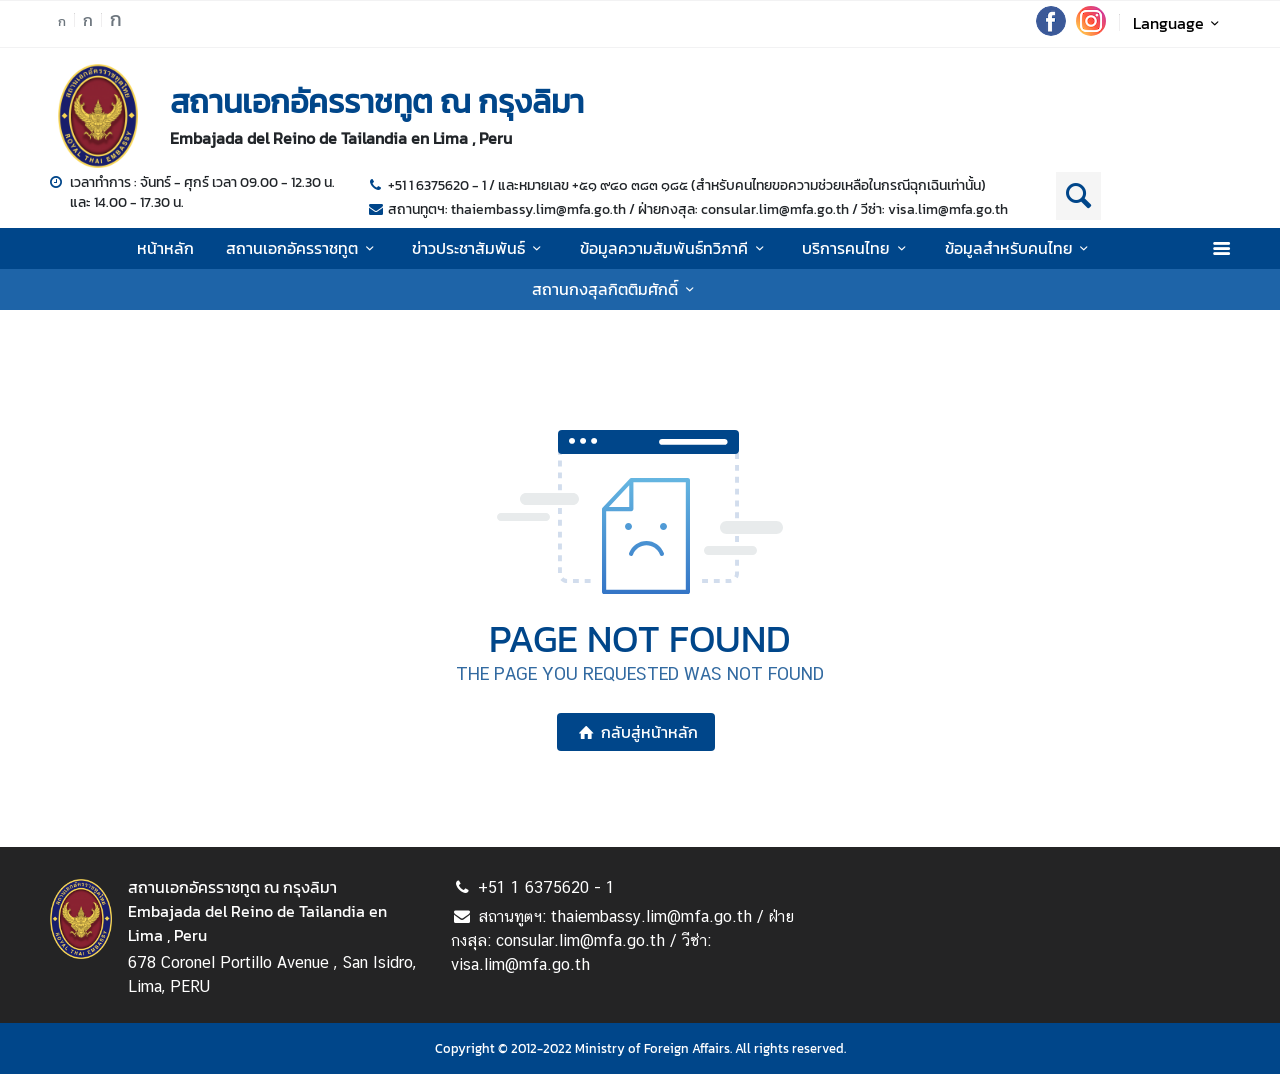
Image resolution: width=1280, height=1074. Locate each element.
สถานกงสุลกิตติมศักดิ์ (616, 289)
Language (1179, 23)
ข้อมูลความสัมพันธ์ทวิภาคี (675, 248)
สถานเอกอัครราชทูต (303, 248)
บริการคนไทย (857, 248)
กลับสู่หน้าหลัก (635, 732)
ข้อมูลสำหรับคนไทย (1020, 248)
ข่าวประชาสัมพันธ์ (479, 248)
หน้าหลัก (165, 248)
